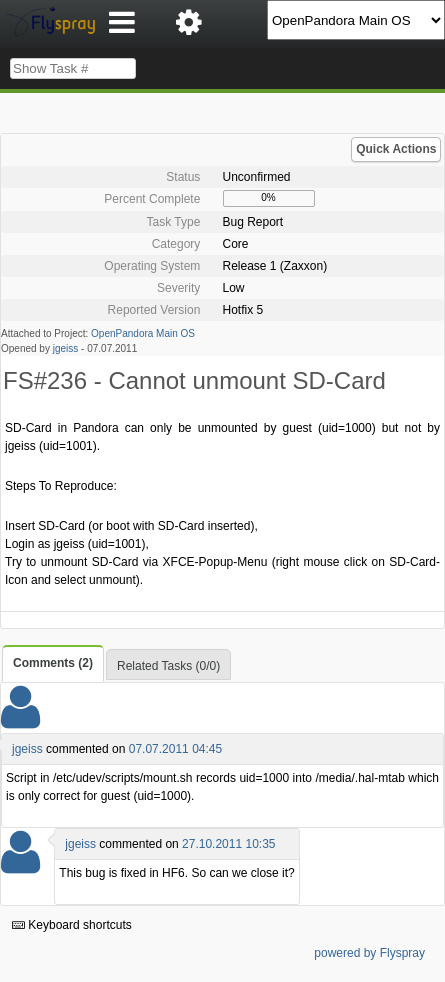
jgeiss (66, 348)
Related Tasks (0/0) (168, 666)
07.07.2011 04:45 (175, 749)
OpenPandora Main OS (143, 333)
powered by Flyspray (369, 953)
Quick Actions (396, 149)
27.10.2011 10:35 (228, 844)
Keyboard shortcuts (72, 925)
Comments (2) (53, 663)
